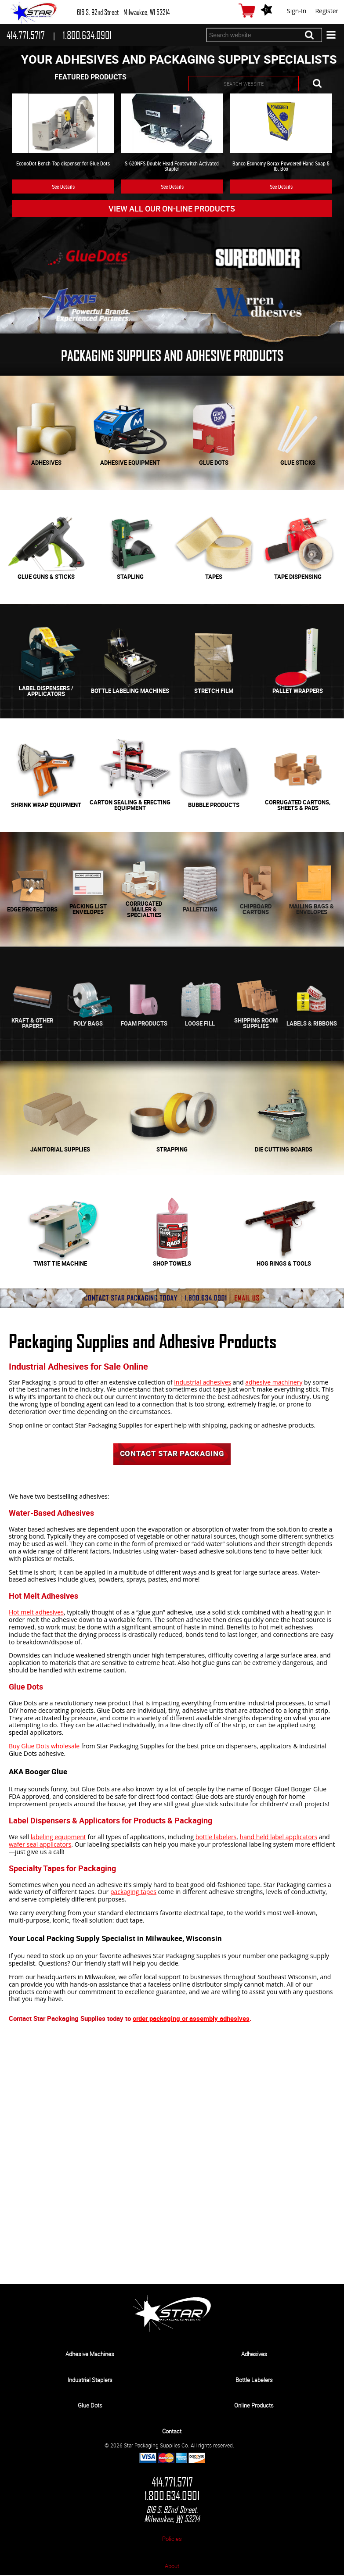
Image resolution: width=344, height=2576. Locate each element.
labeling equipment (58, 1837)
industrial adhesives (202, 1382)
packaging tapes (133, 1893)
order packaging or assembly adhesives (191, 2019)
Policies (172, 2540)
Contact (171, 2432)
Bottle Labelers (254, 2381)
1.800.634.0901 (172, 2497)
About (172, 2567)
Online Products (254, 2406)
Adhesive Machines (89, 2355)
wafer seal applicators (40, 1845)
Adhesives (254, 2355)
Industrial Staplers (90, 2381)
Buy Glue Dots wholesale (44, 1747)
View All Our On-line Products (172, 208)
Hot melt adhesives (36, 1613)
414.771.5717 (172, 2483)
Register (326, 11)
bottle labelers (216, 1837)
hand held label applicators (279, 1837)
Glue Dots (90, 2406)
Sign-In (296, 11)
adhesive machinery (273, 1382)
